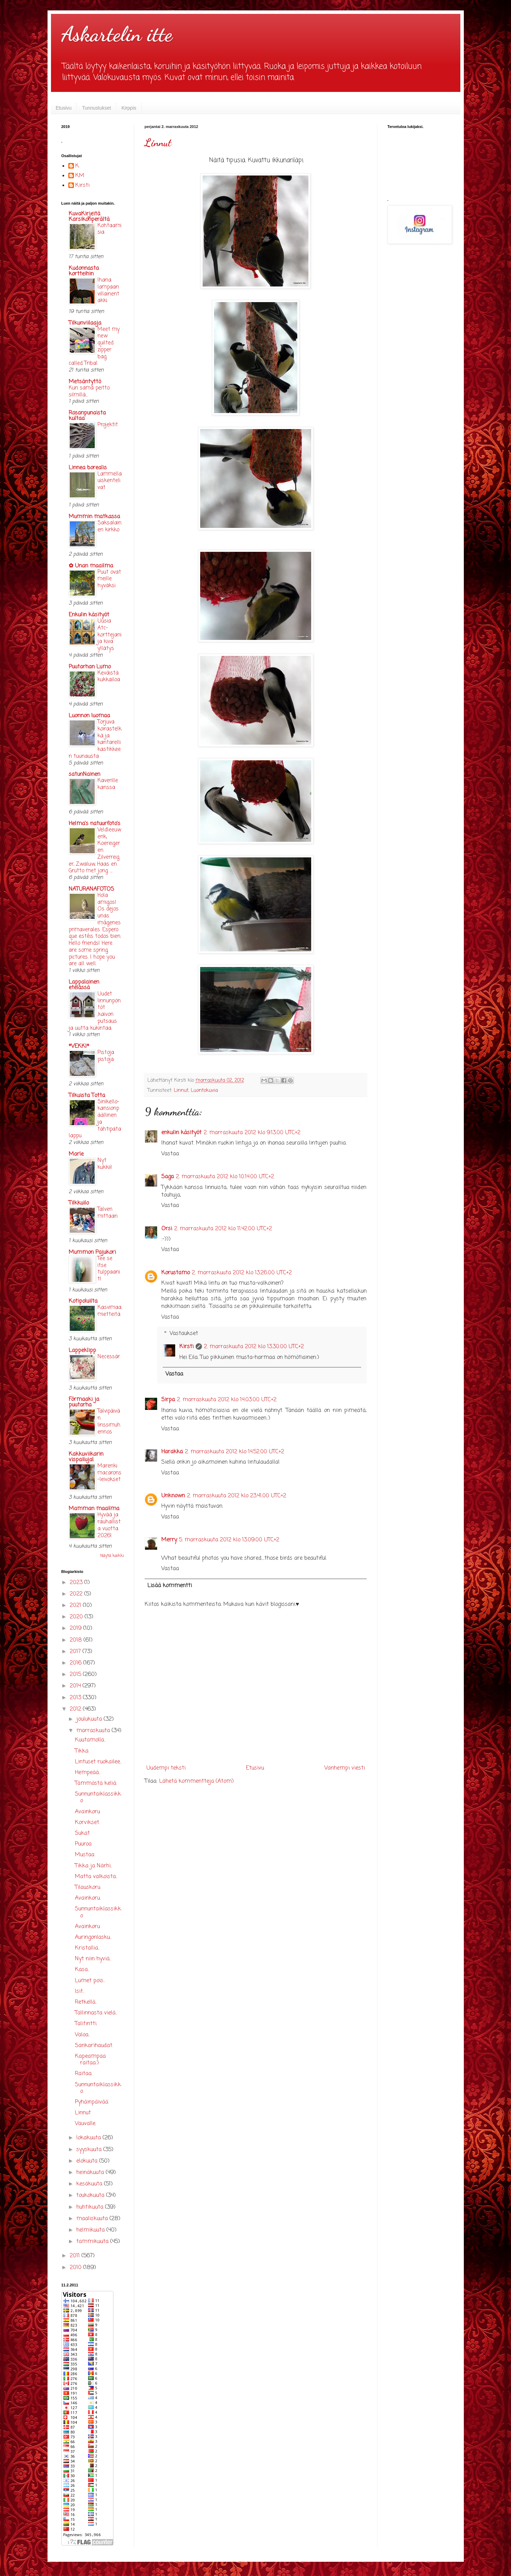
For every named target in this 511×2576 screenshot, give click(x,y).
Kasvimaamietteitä (109, 1310)
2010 (76, 2267)
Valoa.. (82, 2035)
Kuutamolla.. (90, 1740)
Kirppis (128, 108)
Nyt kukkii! (104, 1163)
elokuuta (87, 2161)
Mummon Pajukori (92, 1252)
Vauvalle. (85, 2124)
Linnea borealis (88, 468)
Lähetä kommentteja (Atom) (196, 1781)
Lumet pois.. (90, 1981)
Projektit (107, 425)
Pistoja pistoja (105, 1056)
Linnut (158, 142)
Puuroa (83, 1844)
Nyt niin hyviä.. (93, 1959)
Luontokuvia (204, 1090)
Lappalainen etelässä (84, 985)
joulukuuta (90, 1719)
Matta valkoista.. (96, 1877)
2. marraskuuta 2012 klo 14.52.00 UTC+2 (234, 1452)
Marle (76, 1154)
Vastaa (170, 1154)
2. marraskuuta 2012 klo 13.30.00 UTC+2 (254, 1347)
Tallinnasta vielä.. (96, 2013)
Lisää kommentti (169, 1586)
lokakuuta (89, 2138)
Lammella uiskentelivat (109, 481)
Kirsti (186, 1347)
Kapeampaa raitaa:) (90, 2059)
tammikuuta (93, 2241)
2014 (76, 1686)
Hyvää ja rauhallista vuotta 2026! (109, 1525)
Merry (169, 1540)
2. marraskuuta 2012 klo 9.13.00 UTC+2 (252, 1133)
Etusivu (64, 108)
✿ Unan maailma (91, 566)
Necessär (108, 1357)
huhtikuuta (90, 2207)
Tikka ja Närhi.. (93, 1866)
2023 (77, 1582)
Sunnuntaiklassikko (98, 1797)
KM (79, 176)
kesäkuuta (90, 2184)
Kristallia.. (87, 1948)
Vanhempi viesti (344, 1768)
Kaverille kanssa (107, 784)
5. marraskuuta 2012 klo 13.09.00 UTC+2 (229, 1540)
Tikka (81, 1751)
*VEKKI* (79, 1046)
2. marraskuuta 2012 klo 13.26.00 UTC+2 (242, 1273)
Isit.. (79, 1991)
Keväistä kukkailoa (108, 676)
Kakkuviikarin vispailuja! (86, 1457)
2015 (76, 1674)
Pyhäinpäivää (91, 2102)
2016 (76, 1663)
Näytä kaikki (112, 1556)
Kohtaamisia (109, 229)
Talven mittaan (107, 1212)
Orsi (166, 1229)
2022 (77, 1594)
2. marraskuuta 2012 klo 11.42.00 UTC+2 (223, 1229)
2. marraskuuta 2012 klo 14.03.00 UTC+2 (226, 1400)
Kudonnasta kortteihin (84, 271)
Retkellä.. (86, 2002)
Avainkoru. (88, 1898)
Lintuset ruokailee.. (98, 1762)
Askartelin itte (116, 34)
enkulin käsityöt (181, 1133)
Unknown (173, 1496)
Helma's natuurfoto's (94, 824)
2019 (76, 1628)
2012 (76, 1709)
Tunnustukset (96, 108)
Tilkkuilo (79, 1203)
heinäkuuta (91, 2172)
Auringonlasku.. (93, 1937)
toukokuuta (91, 2195)
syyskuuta (89, 2150)
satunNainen (84, 774)
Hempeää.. (87, 1773)
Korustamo (175, 1273)
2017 (76, 1652)
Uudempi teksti (166, 1768)
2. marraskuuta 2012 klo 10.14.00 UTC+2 (225, 1177)
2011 (76, 2256)
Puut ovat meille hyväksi (109, 579)
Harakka (172, 1452)
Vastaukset (184, 1333)
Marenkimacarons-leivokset (109, 1473)
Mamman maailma (94, 1509)
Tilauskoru (87, 1887)
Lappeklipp (82, 1350)
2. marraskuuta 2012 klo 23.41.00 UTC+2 (236, 1496)
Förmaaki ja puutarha (84, 1402)
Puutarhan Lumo (90, 667)
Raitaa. (83, 2074)
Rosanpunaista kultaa (87, 416)
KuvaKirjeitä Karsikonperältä (89, 217)
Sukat (82, 1833)
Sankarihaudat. (94, 2046)
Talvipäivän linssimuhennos (108, 1421)
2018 (77, 1640)
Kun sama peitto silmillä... (89, 391)
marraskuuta (94, 1731)
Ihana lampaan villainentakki (108, 290)
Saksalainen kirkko (109, 526)
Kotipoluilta (83, 1301)
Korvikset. (87, 1822)
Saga (167, 1177)
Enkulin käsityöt (89, 615)
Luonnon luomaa (89, 716)
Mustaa (84, 1855)
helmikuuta (91, 2230)
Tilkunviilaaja (85, 323)
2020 (77, 1617)
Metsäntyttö (85, 382)
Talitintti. (86, 2024)
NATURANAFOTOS (91, 889)
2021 (76, 1605)
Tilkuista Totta (87, 1096)
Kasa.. (82, 1970)
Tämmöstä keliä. (96, 1783)
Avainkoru (87, 1812)
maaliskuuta (93, 2219)
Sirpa (168, 1400)
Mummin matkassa (94, 517)
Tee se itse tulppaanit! (108, 1269)
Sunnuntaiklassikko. (98, 2088)
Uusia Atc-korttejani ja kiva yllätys (109, 634)
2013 (76, 1698)
